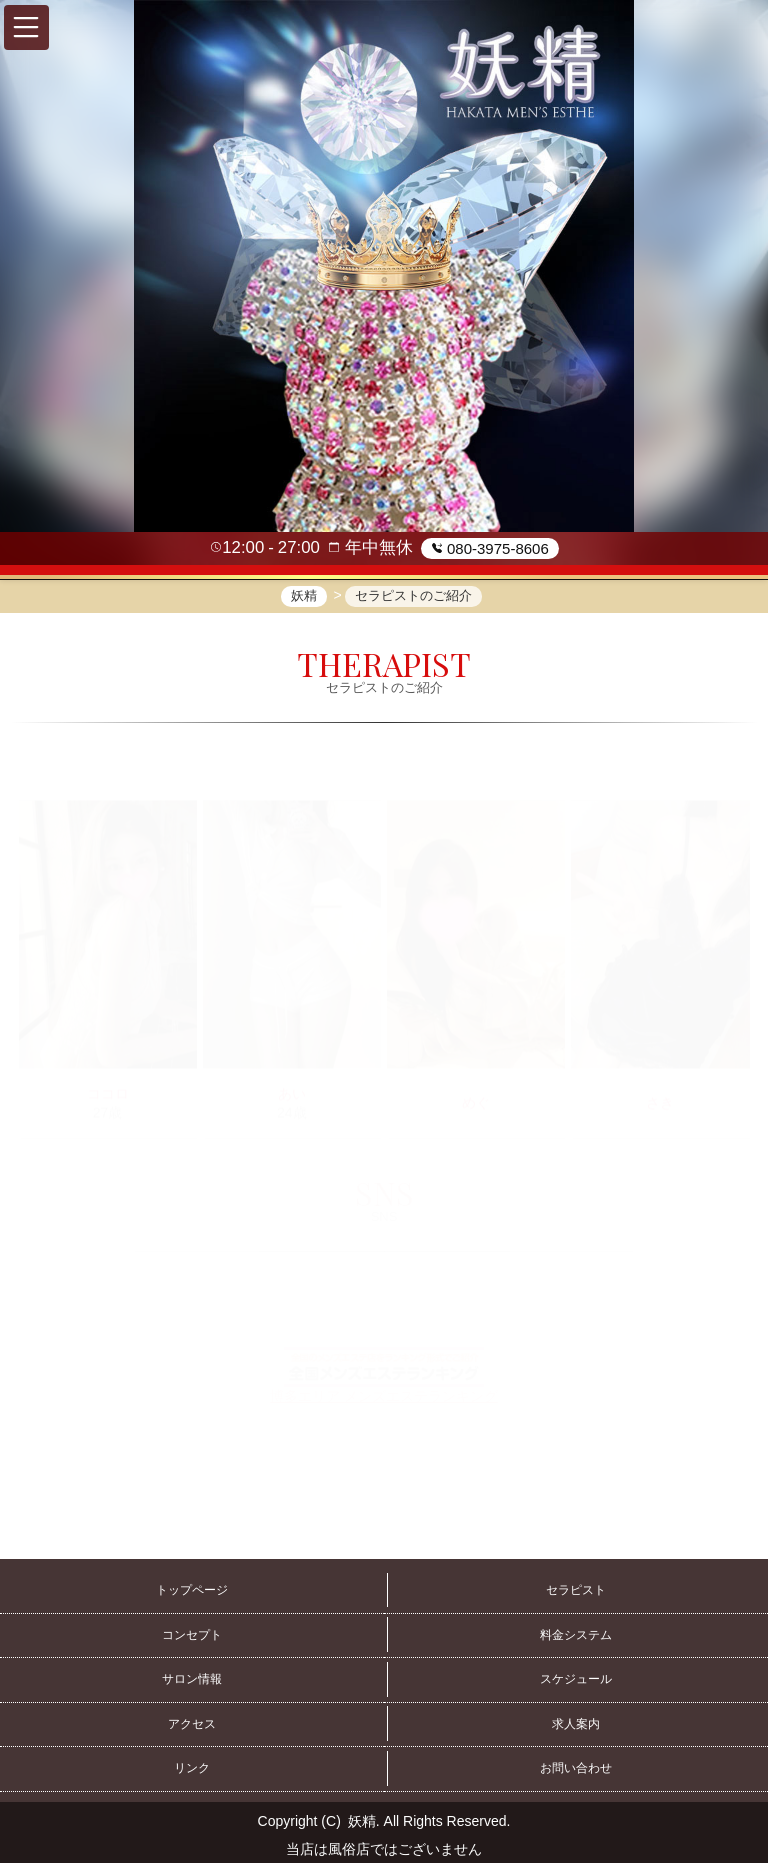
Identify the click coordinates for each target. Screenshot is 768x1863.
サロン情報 (192, 1679)
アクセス (192, 1724)
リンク (192, 1768)
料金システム (576, 1635)
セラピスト (576, 1590)
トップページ (192, 1590)
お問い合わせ (576, 1768)
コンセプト (192, 1635)
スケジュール (576, 1679)
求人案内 (576, 1724)
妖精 (362, 1821)
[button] (26, 27)
